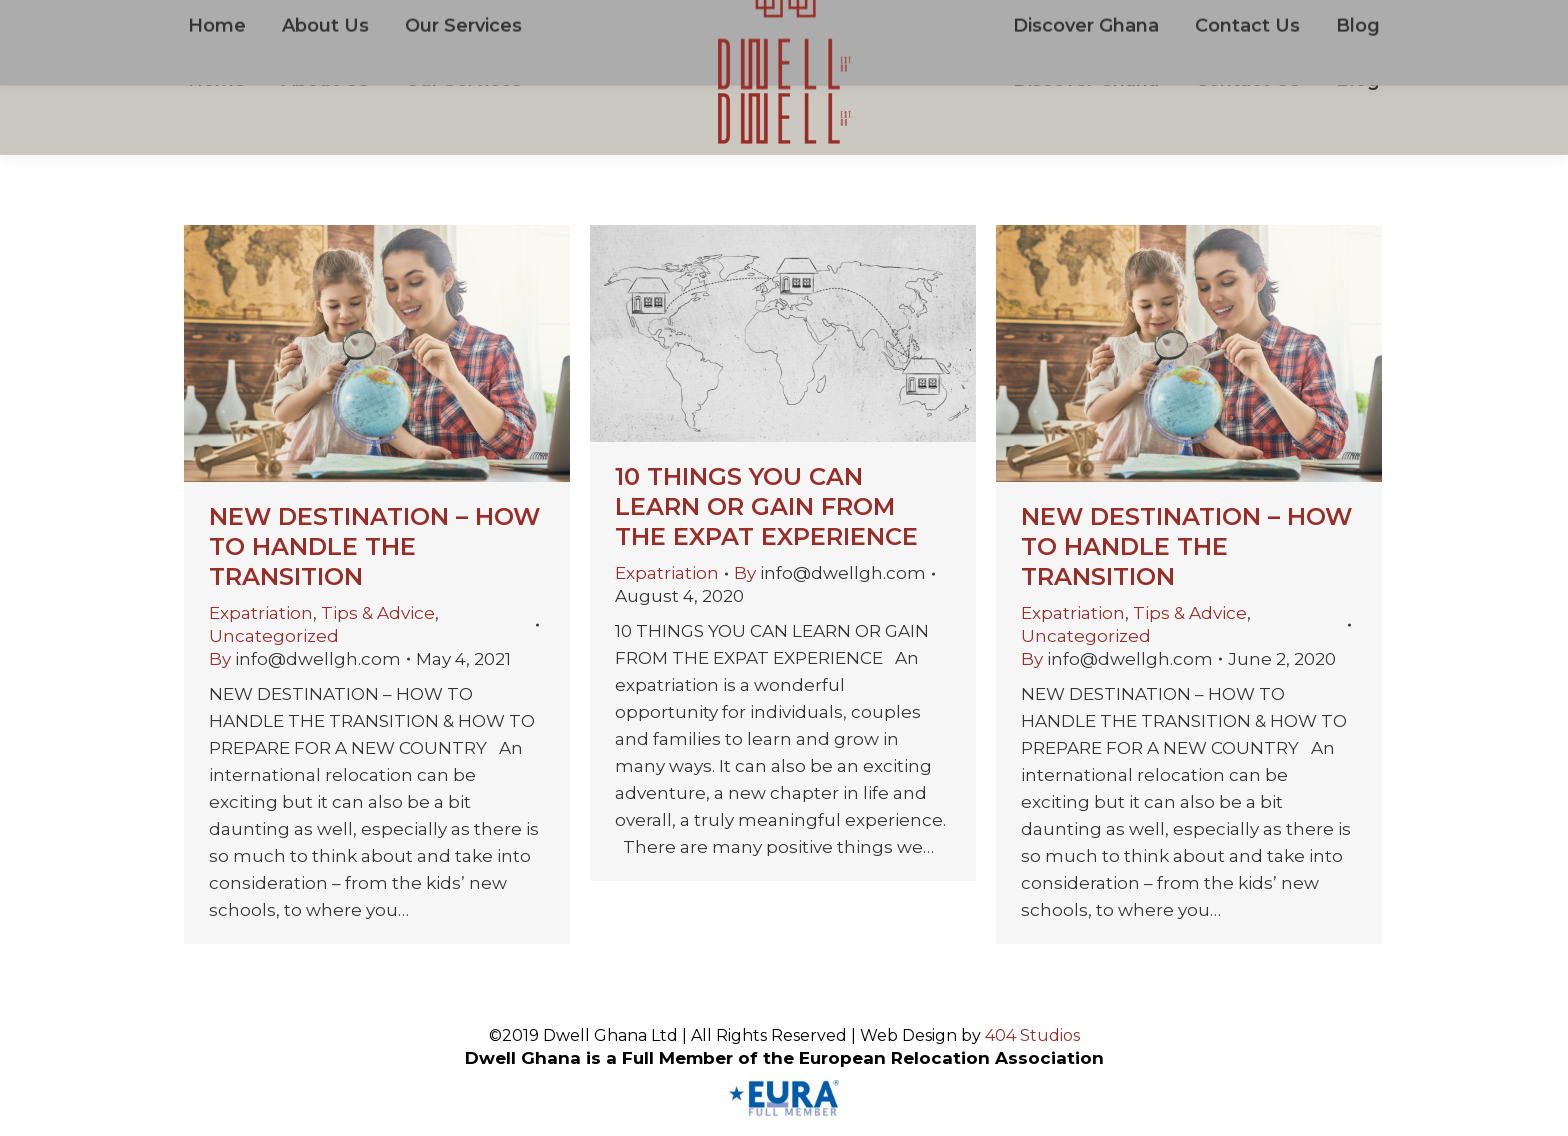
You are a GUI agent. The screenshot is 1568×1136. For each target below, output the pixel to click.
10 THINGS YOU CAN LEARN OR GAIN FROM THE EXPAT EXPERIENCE (766, 506)
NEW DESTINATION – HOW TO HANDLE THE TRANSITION (374, 546)
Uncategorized (274, 636)
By (305, 659)
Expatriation (261, 613)
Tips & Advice (378, 613)
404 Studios (1032, 1035)
